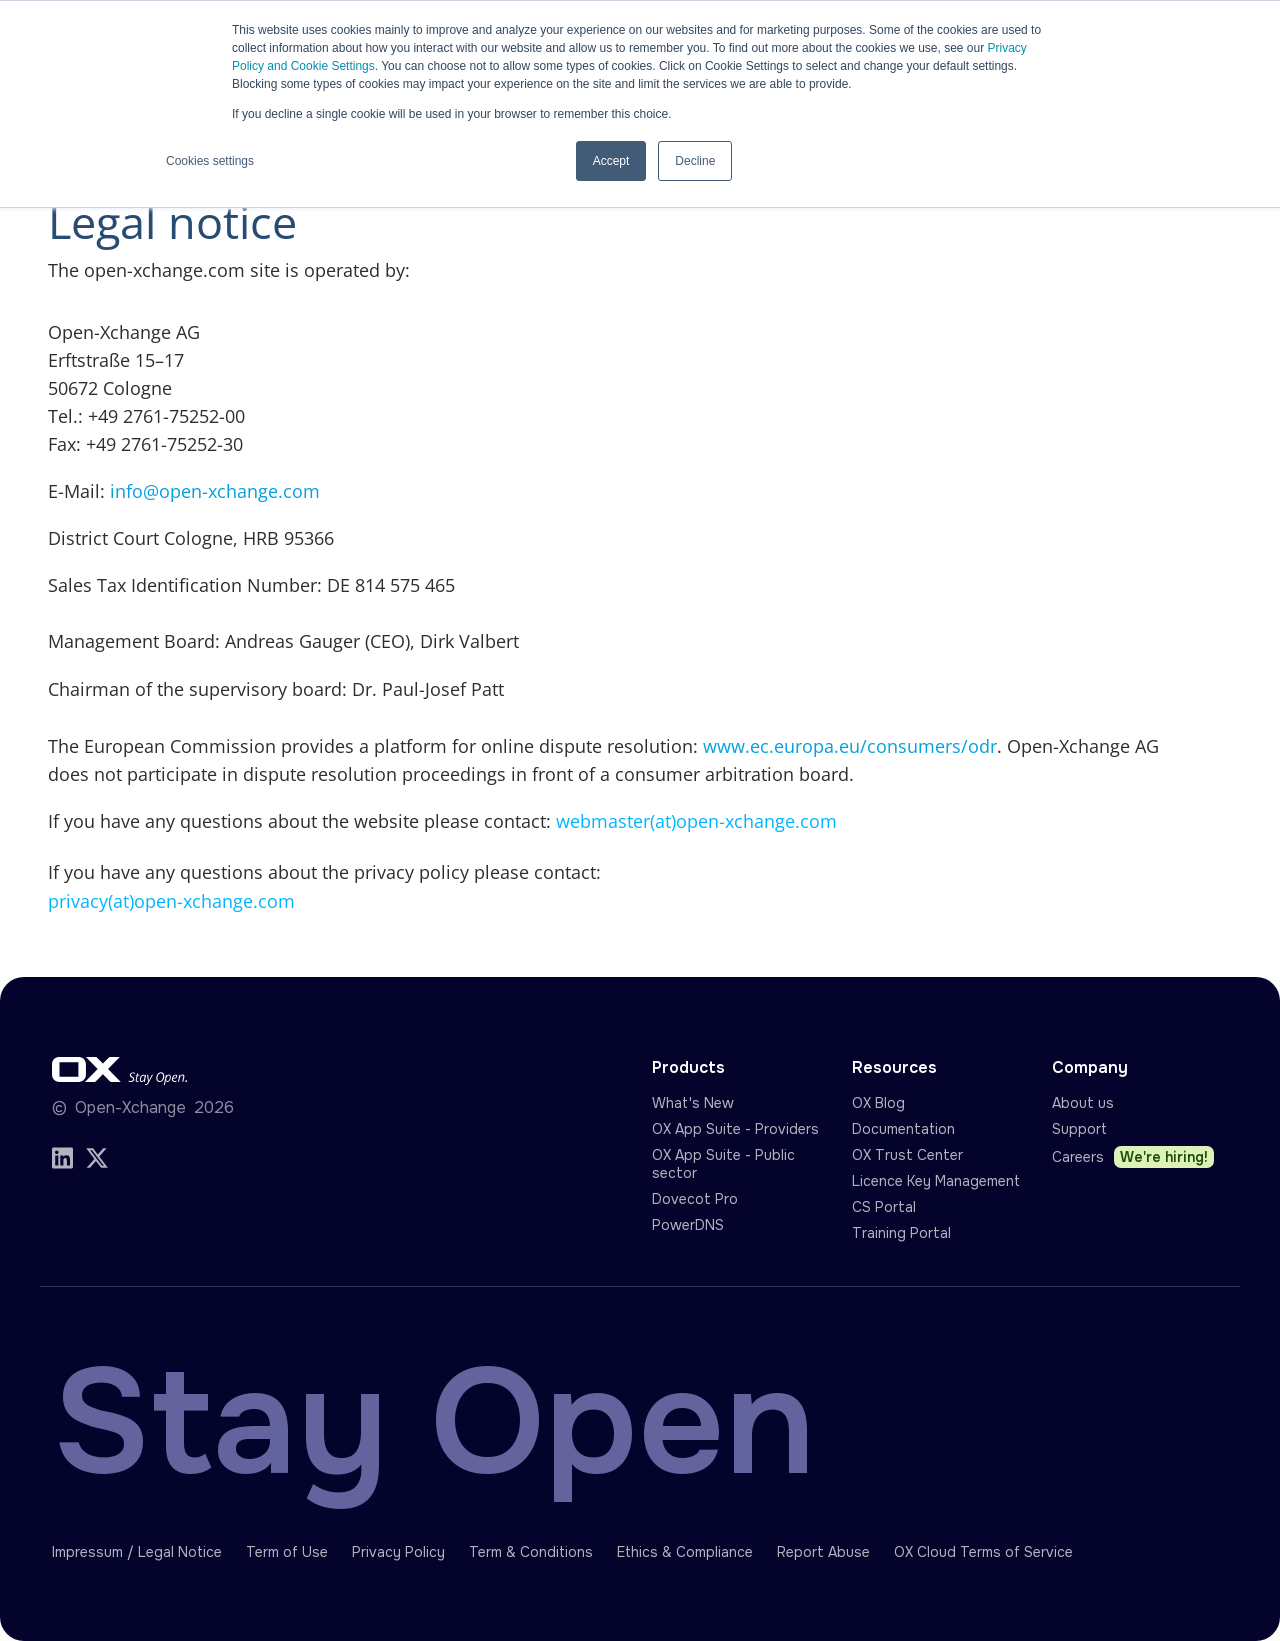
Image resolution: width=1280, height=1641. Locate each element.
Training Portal (901, 1233)
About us (1083, 1103)
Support (1079, 1129)
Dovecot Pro (695, 1199)
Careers (1133, 1157)
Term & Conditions (531, 1552)
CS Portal (884, 1207)
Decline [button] (695, 161)
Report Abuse (823, 1552)
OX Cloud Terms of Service (983, 1552)
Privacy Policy (398, 1552)
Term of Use (287, 1552)
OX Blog (878, 1103)
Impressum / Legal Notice (137, 1552)
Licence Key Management (936, 1181)
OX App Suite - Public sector (723, 1164)
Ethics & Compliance (685, 1552)
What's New (693, 1103)
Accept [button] (611, 161)
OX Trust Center (907, 1155)
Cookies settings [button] (210, 161)
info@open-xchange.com (215, 491)
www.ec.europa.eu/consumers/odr (850, 746)
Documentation (903, 1129)
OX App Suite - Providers (735, 1129)
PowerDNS (688, 1225)
